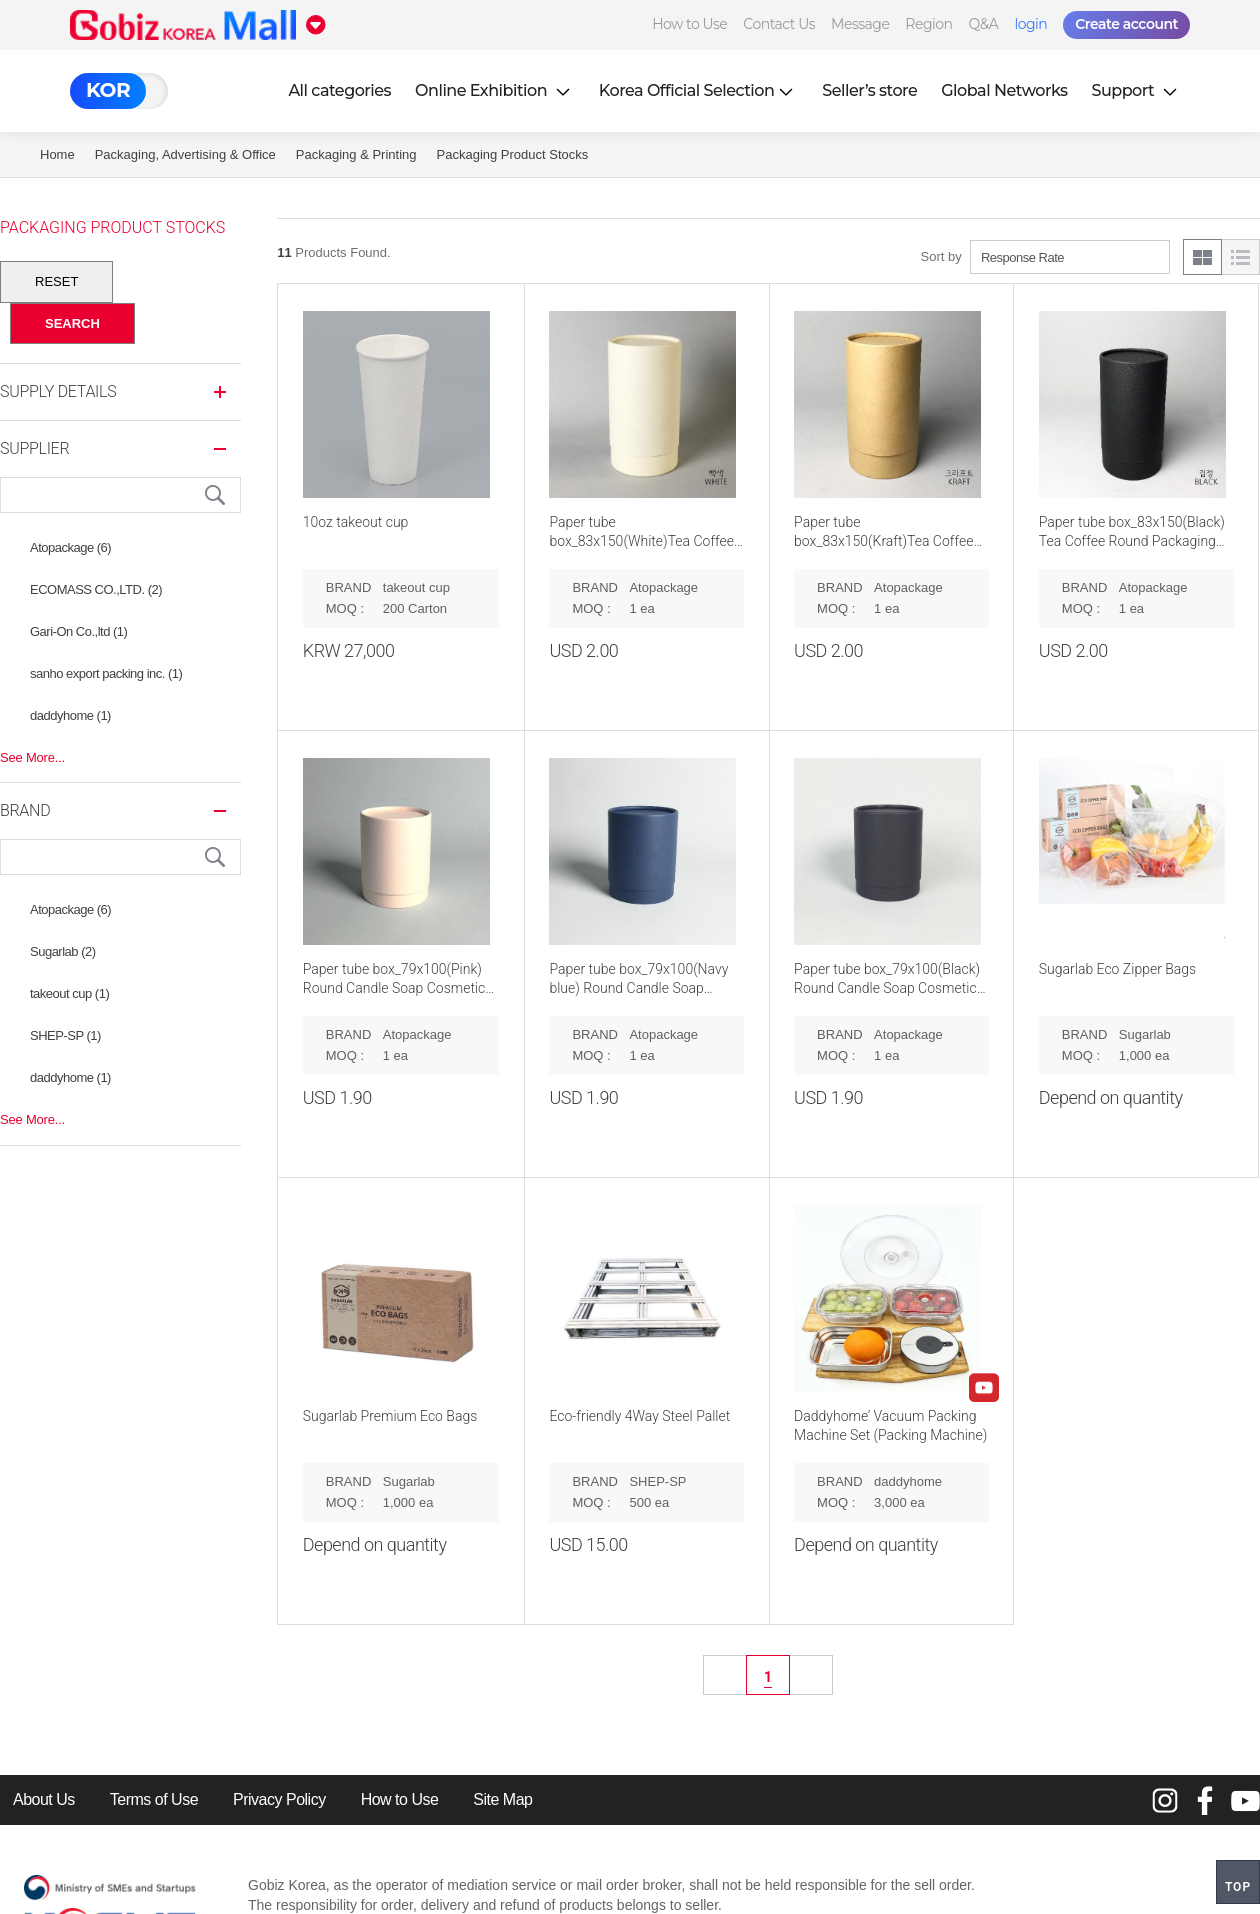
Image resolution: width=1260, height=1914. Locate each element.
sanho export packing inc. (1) (106, 673)
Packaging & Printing (356, 154)
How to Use (689, 24)
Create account (1126, 24)
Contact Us (779, 24)
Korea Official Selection (699, 90)
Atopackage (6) (70, 547)
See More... (32, 757)
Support (1137, 90)
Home (57, 154)
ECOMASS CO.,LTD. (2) (96, 589)
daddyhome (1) (70, 715)
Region (928, 24)
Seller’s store (869, 90)
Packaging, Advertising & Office (185, 154)
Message (860, 24)
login (1030, 24)
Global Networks (1004, 90)
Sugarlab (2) (63, 951)
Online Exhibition (495, 90)
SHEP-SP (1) (65, 1035)
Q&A (984, 24)
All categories (339, 90)
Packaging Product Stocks (513, 154)
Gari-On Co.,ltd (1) (78, 631)
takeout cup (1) (69, 993)
